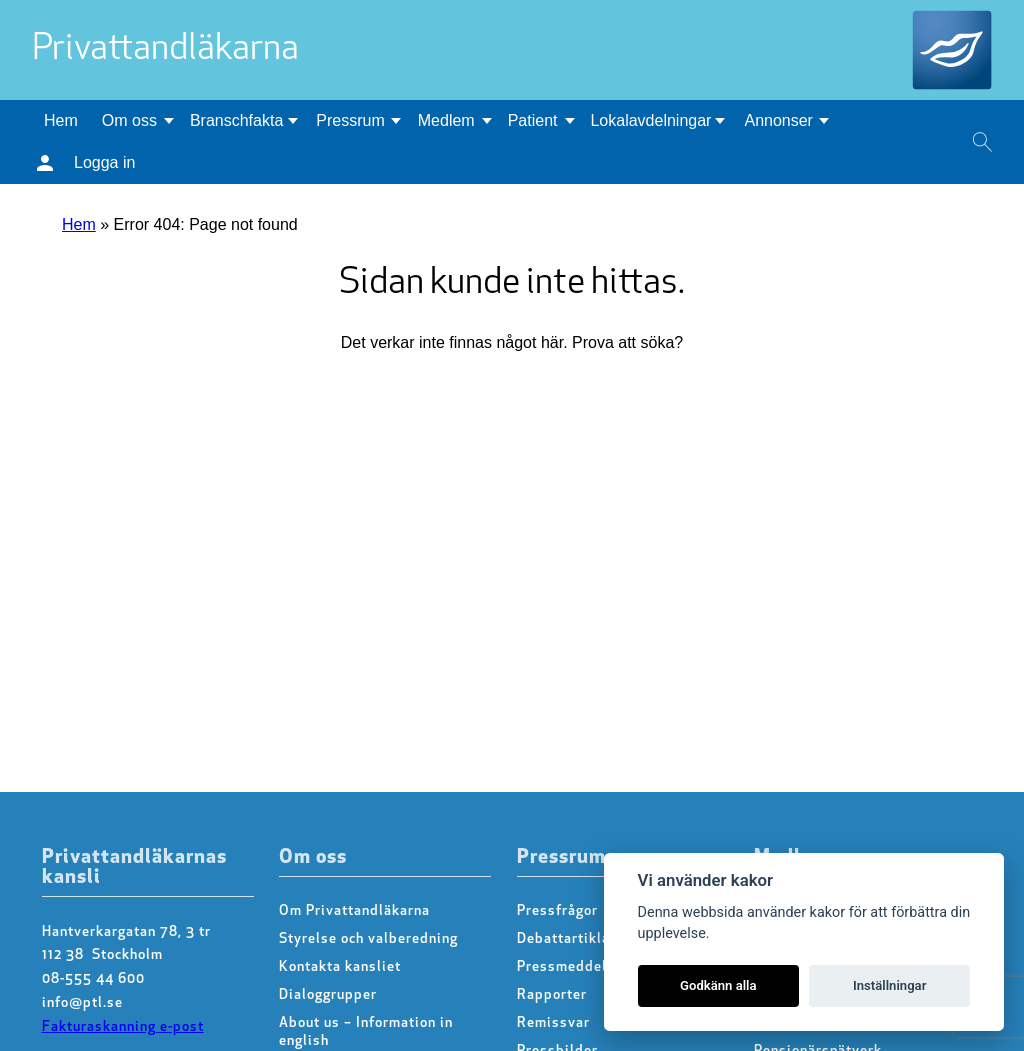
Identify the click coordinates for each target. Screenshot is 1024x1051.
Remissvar (553, 1023)
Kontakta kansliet (340, 967)
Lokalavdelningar (650, 120)
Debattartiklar (566, 939)
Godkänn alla (718, 985)
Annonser (778, 120)
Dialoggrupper (328, 995)
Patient (533, 120)
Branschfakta (236, 120)
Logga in (104, 162)
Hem (61, 120)
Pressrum (350, 120)
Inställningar (889, 985)
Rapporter (552, 995)
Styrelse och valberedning (368, 939)
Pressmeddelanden (582, 967)
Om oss (129, 120)
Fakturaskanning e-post (123, 1027)
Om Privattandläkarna (354, 911)
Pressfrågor (557, 911)
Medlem (446, 120)
